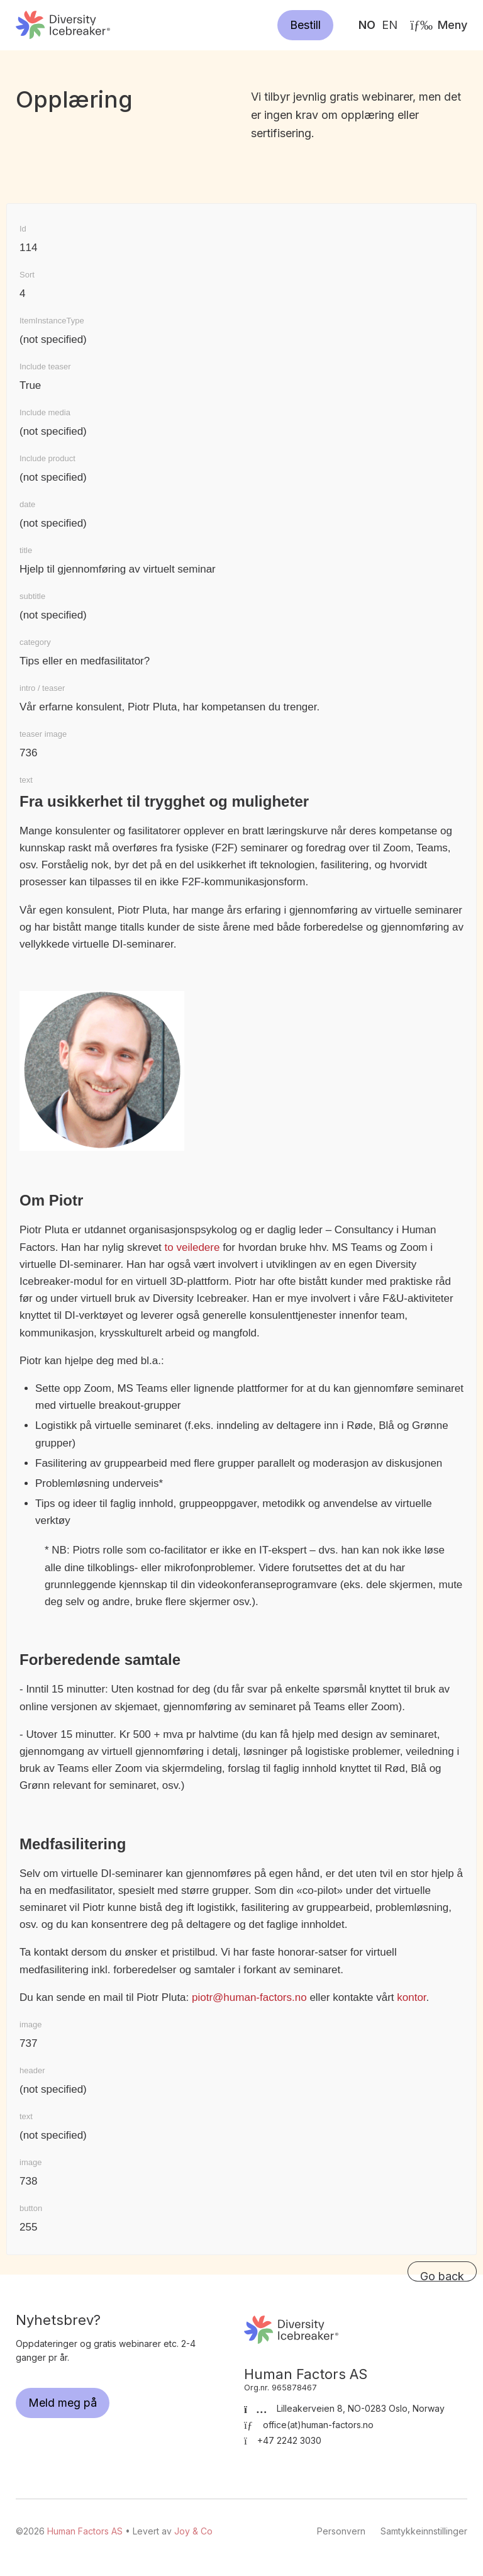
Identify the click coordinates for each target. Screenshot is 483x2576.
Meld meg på (62, 2402)
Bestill (305, 24)
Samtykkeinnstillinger (423, 2531)
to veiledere (192, 1247)
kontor (411, 1997)
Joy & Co (193, 2531)
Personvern (341, 2531)
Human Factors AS (63, 25)
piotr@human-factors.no (249, 1997)
